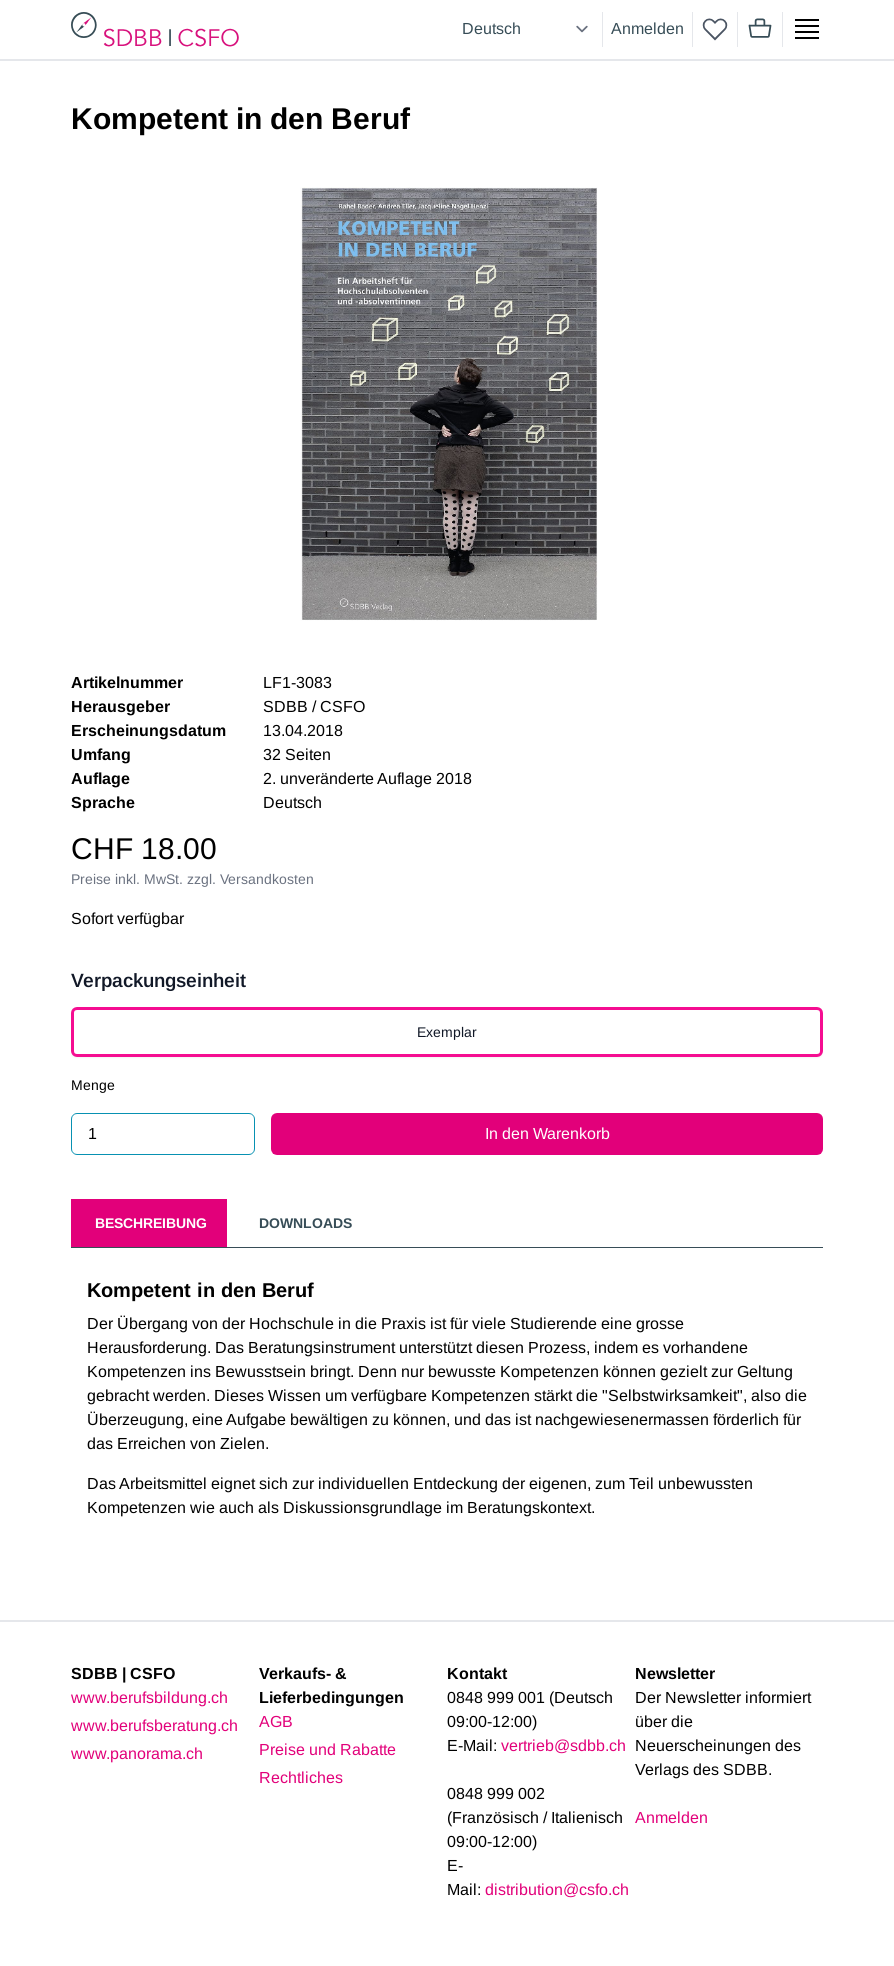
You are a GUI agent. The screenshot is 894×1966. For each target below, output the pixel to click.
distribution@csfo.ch (557, 1889)
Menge (93, 1085)
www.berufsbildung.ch (149, 1697)
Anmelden (647, 28)
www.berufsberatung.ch (154, 1725)
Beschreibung (151, 1223)
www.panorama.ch (137, 1753)
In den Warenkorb (547, 1133)
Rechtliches (301, 1777)
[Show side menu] (807, 29)
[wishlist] (715, 29)
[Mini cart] (760, 29)
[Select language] (528, 29)
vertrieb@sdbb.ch (563, 1745)
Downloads (305, 1223)
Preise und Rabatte (327, 1749)
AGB (276, 1721)
